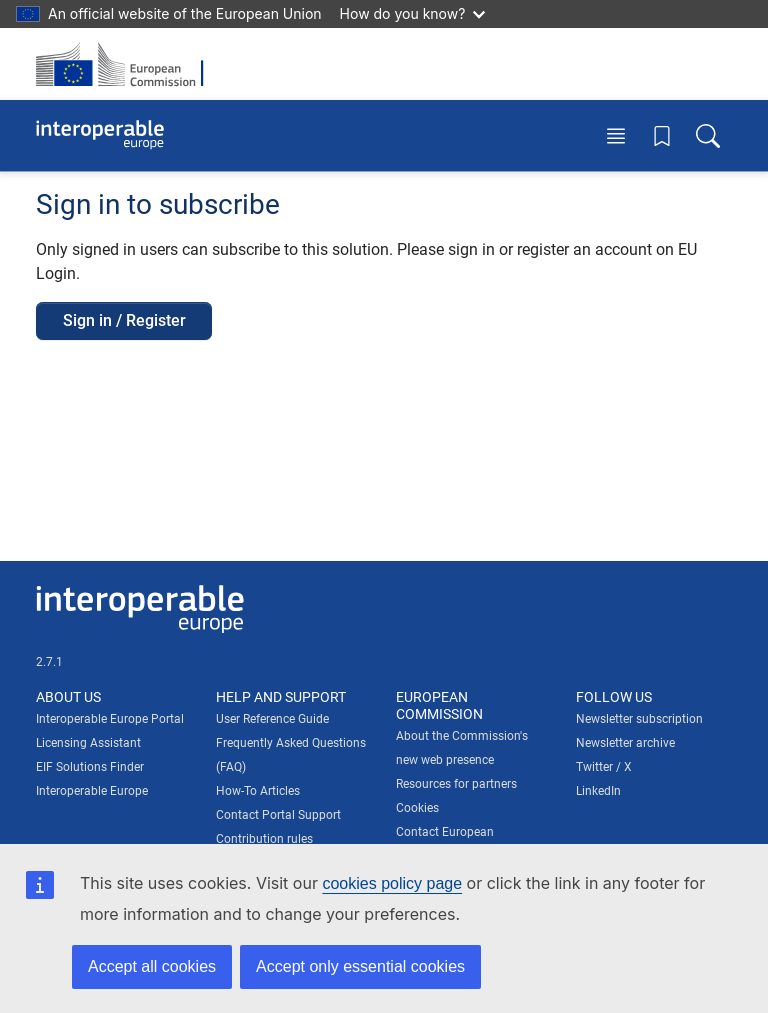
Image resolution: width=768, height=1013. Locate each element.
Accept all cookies (152, 966)
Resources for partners (456, 784)
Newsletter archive (625, 743)
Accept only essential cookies (360, 966)
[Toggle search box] (708, 135)
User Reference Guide (272, 719)
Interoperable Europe (92, 791)
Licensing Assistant (88, 743)
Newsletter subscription (639, 719)
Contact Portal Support (278, 815)
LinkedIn (598, 791)
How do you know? (413, 13)
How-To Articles (258, 791)
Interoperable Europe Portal (110, 719)
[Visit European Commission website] (126, 64)
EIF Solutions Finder (90, 767)
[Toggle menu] (616, 135)
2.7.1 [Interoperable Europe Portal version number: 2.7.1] (49, 662)
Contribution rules (264, 839)
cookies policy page (392, 883)
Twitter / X (604, 767)
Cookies (417, 808)
